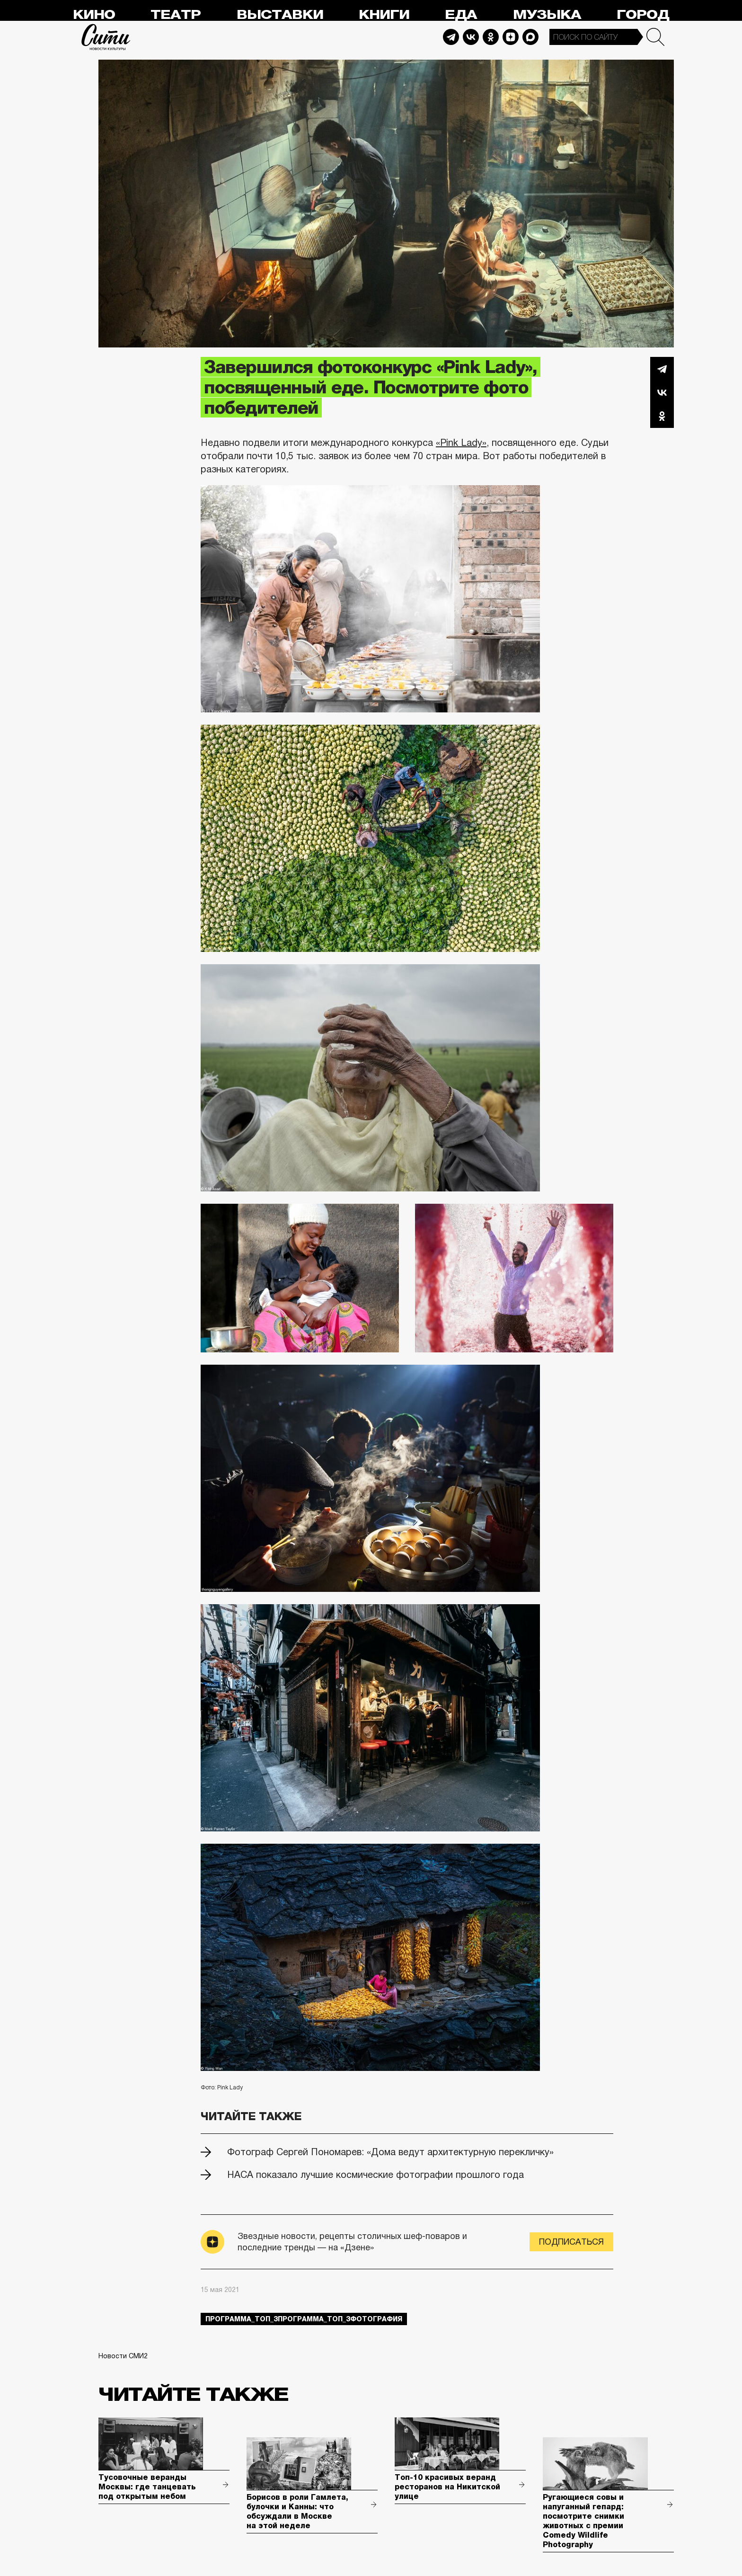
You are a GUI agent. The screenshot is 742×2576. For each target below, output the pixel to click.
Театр (175, 15)
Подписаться (571, 2242)
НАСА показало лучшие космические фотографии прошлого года (375, 2174)
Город (643, 15)
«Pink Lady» (461, 442)
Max (530, 37)
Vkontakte (471, 37)
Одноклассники (662, 416)
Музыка (547, 15)
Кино (94, 15)
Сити (106, 37)
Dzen (511, 37)
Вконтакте (662, 392)
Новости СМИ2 (123, 2356)
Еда (461, 15)
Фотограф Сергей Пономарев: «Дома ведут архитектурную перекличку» (390, 2152)
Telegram (451, 37)
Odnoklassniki (491, 37)
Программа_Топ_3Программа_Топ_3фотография (303, 2319)
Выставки (280, 15)
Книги (384, 15)
